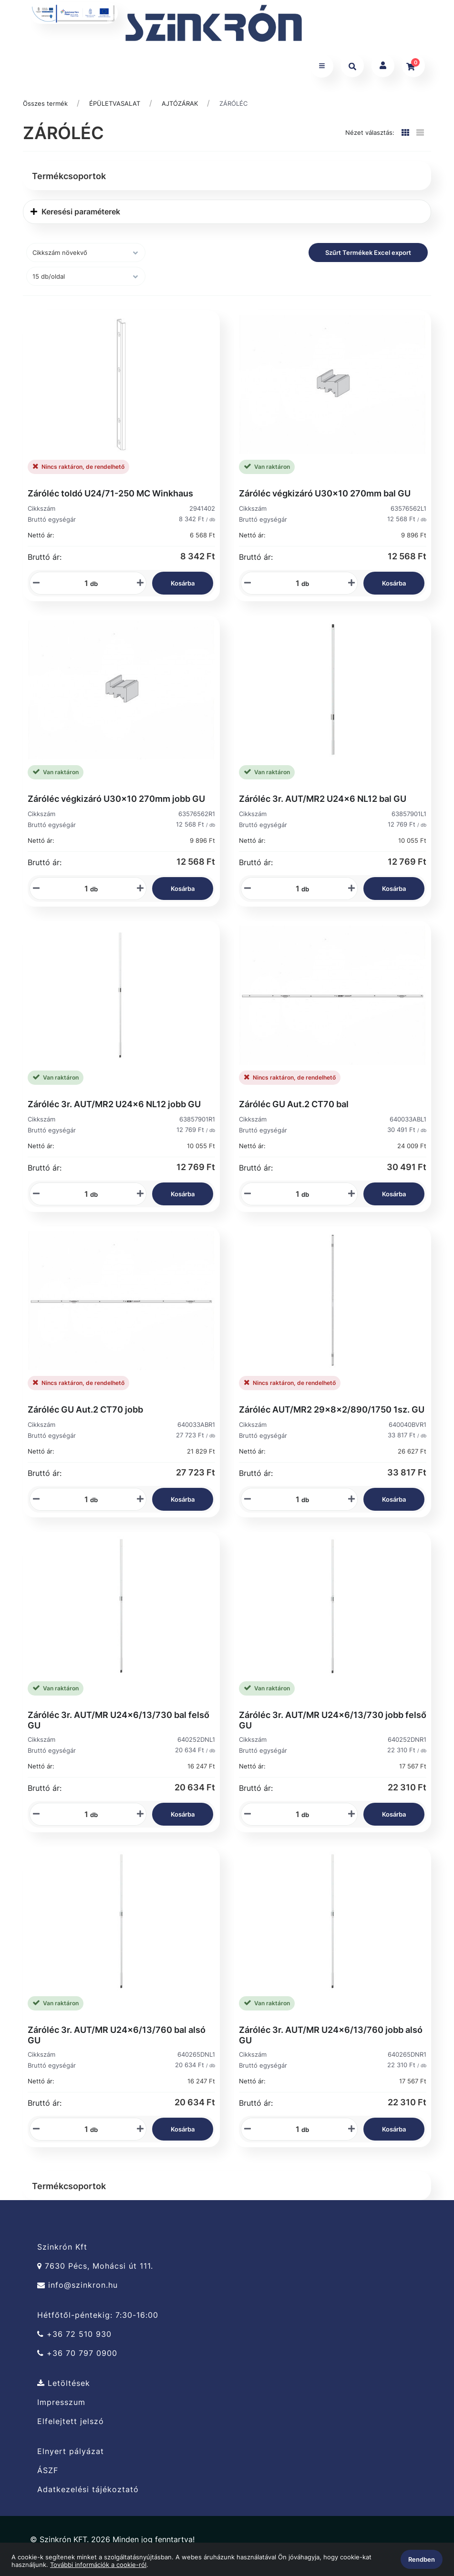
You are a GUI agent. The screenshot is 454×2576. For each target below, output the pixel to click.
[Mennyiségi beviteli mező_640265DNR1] (294, 2129)
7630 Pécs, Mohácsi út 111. (95, 2266)
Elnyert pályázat (70, 2451)
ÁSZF (47, 2470)
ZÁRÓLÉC (233, 103)
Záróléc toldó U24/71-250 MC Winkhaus (110, 493)
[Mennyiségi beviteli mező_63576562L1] (294, 583)
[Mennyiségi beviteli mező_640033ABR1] (83, 1499)
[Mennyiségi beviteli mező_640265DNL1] (83, 2129)
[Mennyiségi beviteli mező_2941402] (83, 583)
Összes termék (45, 103)
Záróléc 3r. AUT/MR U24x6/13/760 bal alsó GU (117, 2035)
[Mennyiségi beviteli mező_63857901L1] (294, 888)
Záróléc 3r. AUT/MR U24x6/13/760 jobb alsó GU (331, 2035)
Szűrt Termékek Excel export (368, 252)
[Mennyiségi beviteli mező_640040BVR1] (294, 1499)
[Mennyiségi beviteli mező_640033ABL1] (294, 1194)
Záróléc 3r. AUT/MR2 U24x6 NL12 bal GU (322, 799)
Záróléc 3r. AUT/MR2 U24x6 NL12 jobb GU (114, 1104)
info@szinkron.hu (77, 2285)
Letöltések (63, 2383)
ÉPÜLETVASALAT (114, 103)
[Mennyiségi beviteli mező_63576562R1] (83, 888)
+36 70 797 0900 (77, 2353)
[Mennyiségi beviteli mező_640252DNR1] (294, 1814)
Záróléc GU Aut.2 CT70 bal (294, 1104)
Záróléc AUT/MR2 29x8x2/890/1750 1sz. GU (331, 1409)
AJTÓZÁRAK (180, 103)
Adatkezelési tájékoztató (88, 2489)
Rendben (421, 2559)
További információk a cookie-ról (98, 2564)
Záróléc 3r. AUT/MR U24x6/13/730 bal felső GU (118, 1720)
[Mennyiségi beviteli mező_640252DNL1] (83, 1814)
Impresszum (61, 2402)
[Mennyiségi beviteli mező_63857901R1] (83, 1194)
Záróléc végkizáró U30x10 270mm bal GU (325, 493)
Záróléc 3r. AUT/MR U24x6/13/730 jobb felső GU (332, 1720)
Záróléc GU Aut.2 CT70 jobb (85, 1409)
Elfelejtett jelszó (70, 2421)
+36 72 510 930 (74, 2334)
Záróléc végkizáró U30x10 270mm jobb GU (116, 799)
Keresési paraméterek (75, 211)
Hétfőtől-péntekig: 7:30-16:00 (97, 2315)
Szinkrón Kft (62, 2247)
